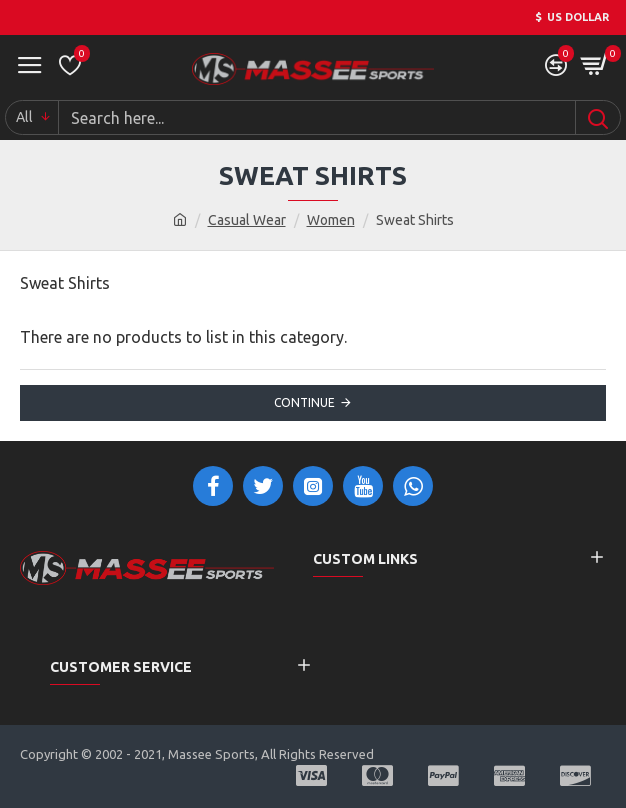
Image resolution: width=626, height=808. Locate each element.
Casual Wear (247, 220)
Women (331, 220)
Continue (304, 402)
